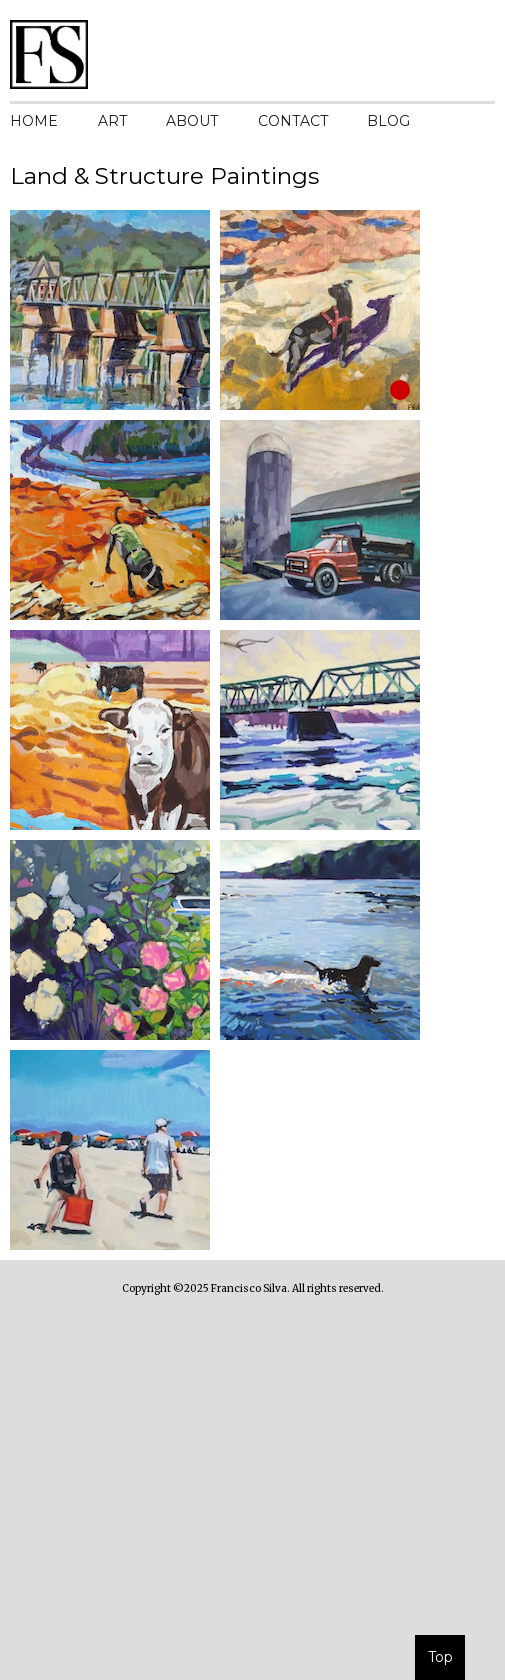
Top (440, 1657)
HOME (34, 121)
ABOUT (192, 121)
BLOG (388, 121)
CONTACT (293, 121)
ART (112, 121)
